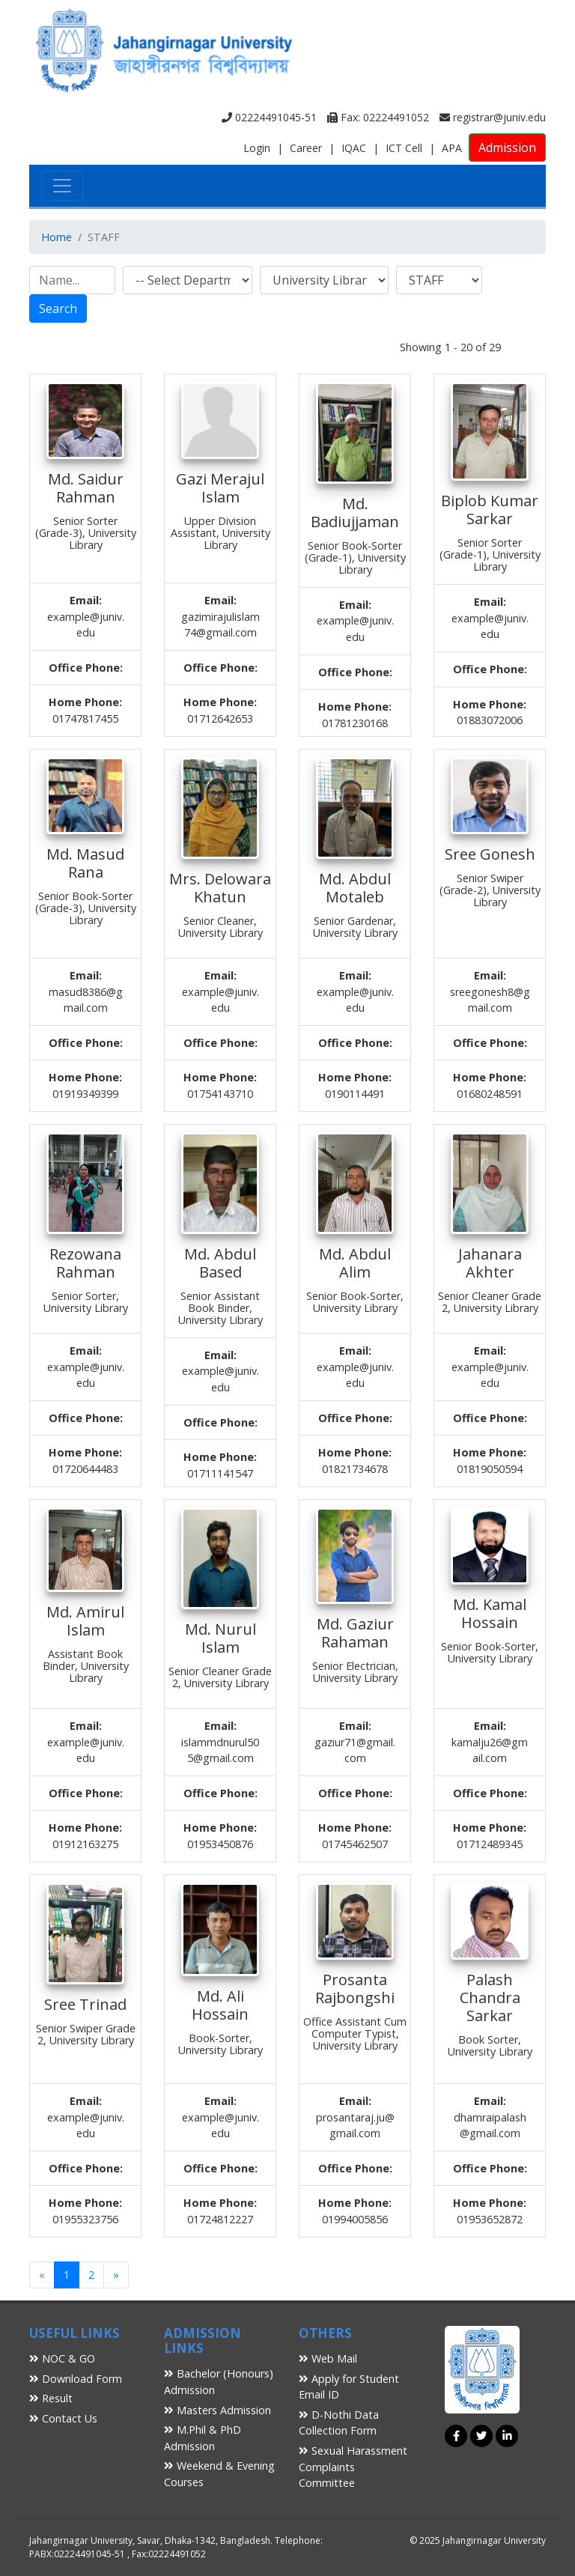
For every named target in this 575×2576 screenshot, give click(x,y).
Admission (507, 147)
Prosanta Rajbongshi (355, 1988)
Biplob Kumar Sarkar (489, 509)
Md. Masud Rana (85, 863)
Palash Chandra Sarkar (490, 1997)
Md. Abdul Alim (355, 1263)
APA (452, 148)
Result (51, 2398)
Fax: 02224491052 (378, 117)
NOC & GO (62, 2358)
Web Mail (328, 2358)
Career (306, 148)
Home (56, 237)
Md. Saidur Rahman (86, 488)
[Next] (116, 2274)
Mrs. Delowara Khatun (220, 888)
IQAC (353, 148)
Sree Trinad (85, 2004)
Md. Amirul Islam (85, 1621)
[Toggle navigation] (62, 186)
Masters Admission (217, 2410)
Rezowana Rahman (85, 1263)
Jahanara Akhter (490, 1263)
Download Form (75, 2379)
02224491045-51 (269, 117)
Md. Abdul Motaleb (355, 888)
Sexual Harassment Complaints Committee (353, 2466)
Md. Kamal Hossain (489, 1613)
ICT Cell (404, 148)
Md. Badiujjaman (355, 512)
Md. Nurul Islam (220, 1638)
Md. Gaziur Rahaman (355, 1633)
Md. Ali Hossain (220, 2005)
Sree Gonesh (490, 854)
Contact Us (63, 2418)
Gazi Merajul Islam (220, 488)
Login (256, 148)
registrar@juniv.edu (492, 117)
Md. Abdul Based (220, 1263)
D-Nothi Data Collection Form (339, 2423)
